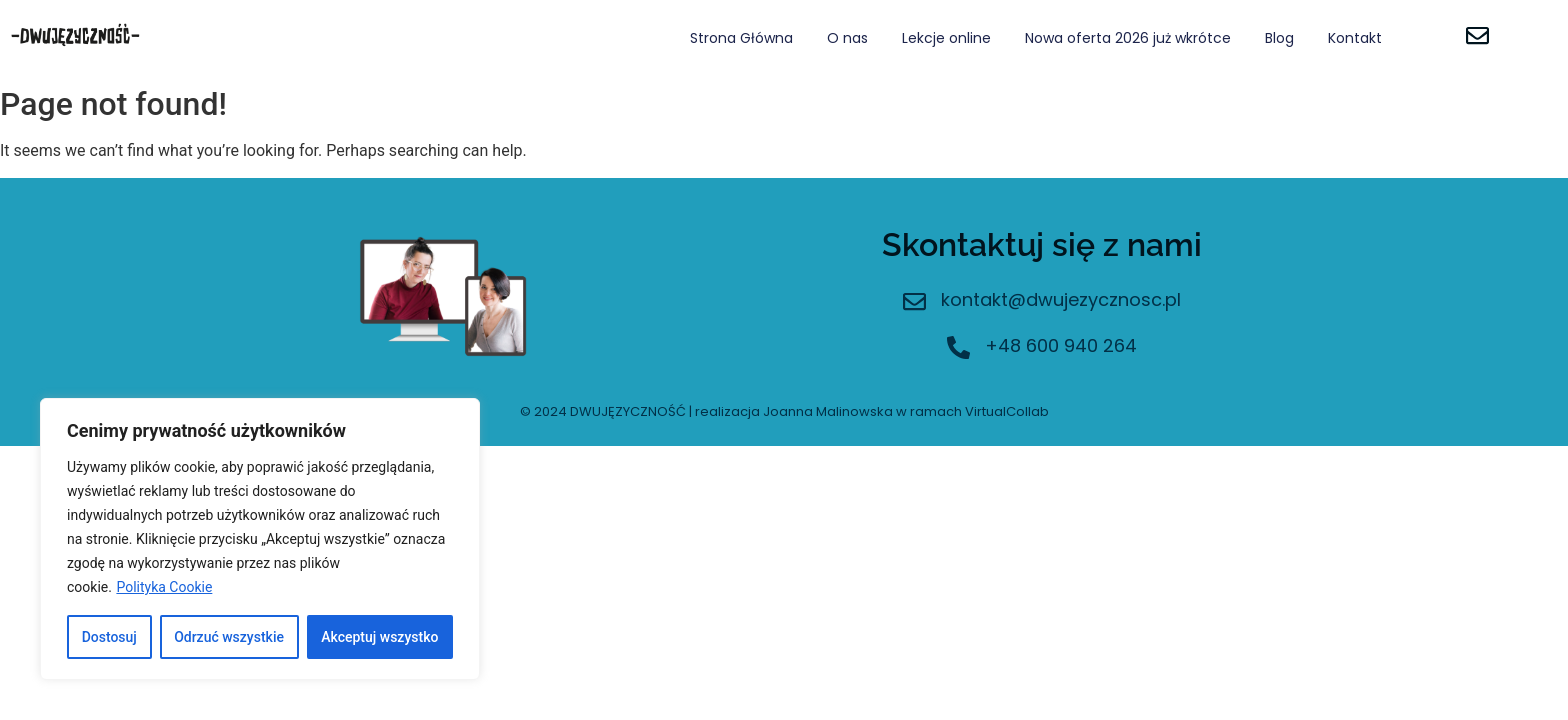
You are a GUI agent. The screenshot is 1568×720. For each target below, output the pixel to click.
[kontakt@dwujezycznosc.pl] (914, 303)
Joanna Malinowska (828, 411)
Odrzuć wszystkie (229, 637)
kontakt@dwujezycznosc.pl (1061, 299)
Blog (1279, 38)
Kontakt (1355, 38)
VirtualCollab (1007, 411)
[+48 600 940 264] (958, 349)
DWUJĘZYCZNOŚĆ (628, 411)
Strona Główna (741, 38)
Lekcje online (946, 38)
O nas (847, 38)
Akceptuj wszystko (379, 637)
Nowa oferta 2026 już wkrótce (1128, 38)
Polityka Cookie (164, 587)
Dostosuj (109, 637)
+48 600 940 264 (1061, 345)
